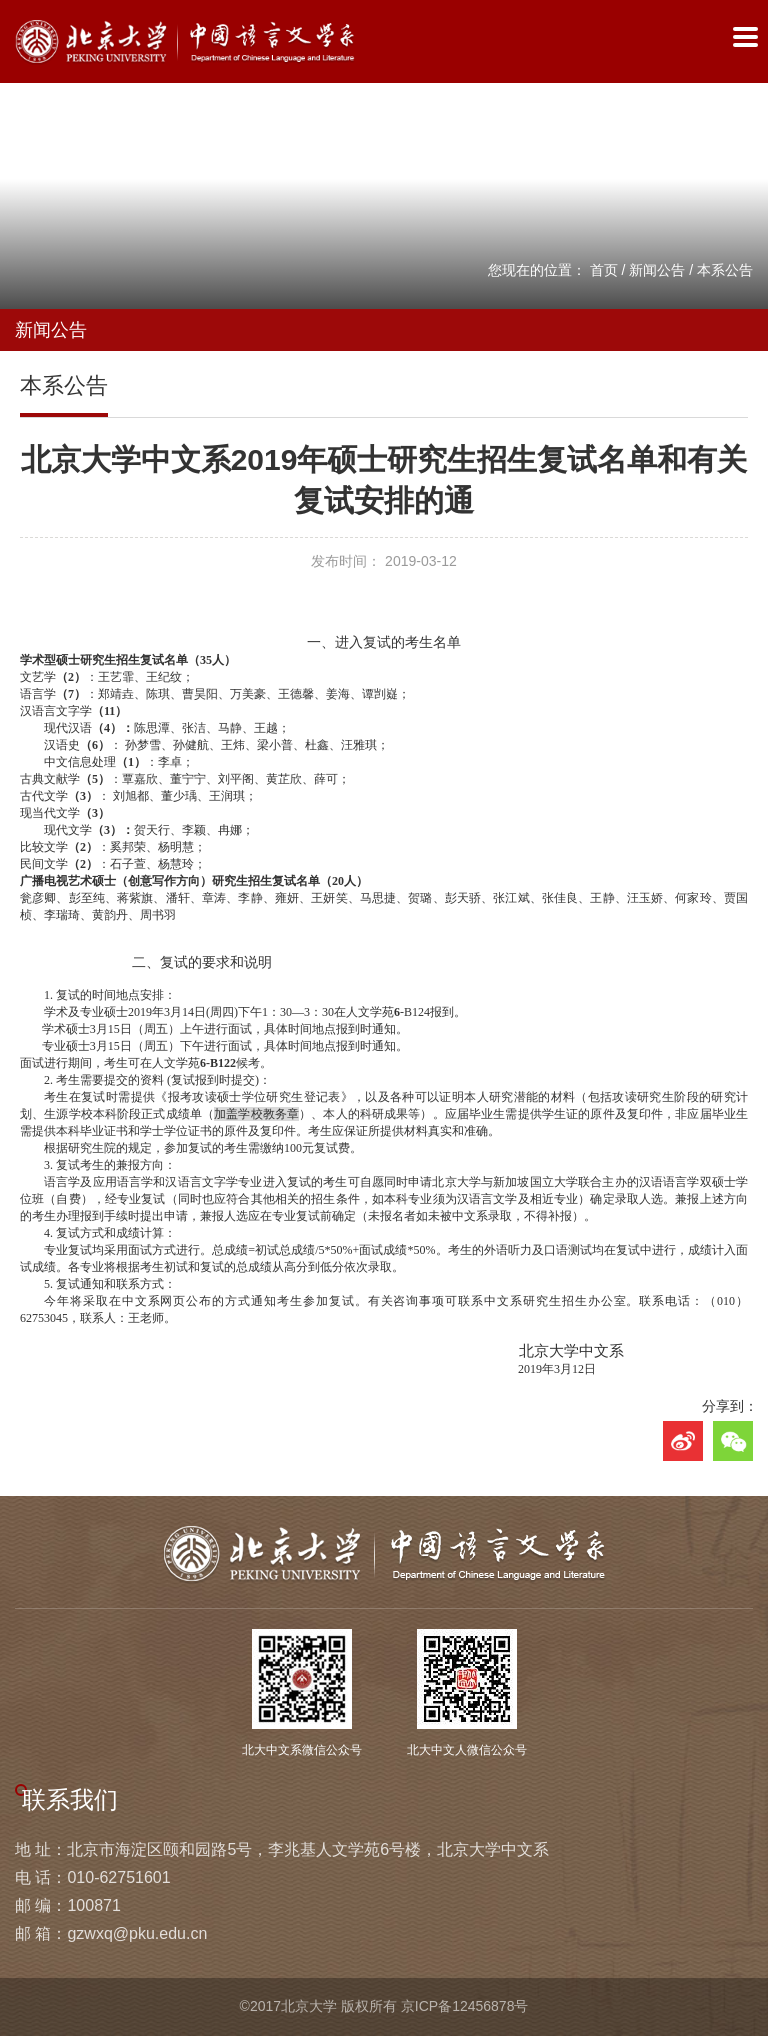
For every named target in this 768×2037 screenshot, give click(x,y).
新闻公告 (657, 271)
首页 (604, 271)
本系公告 (725, 271)
